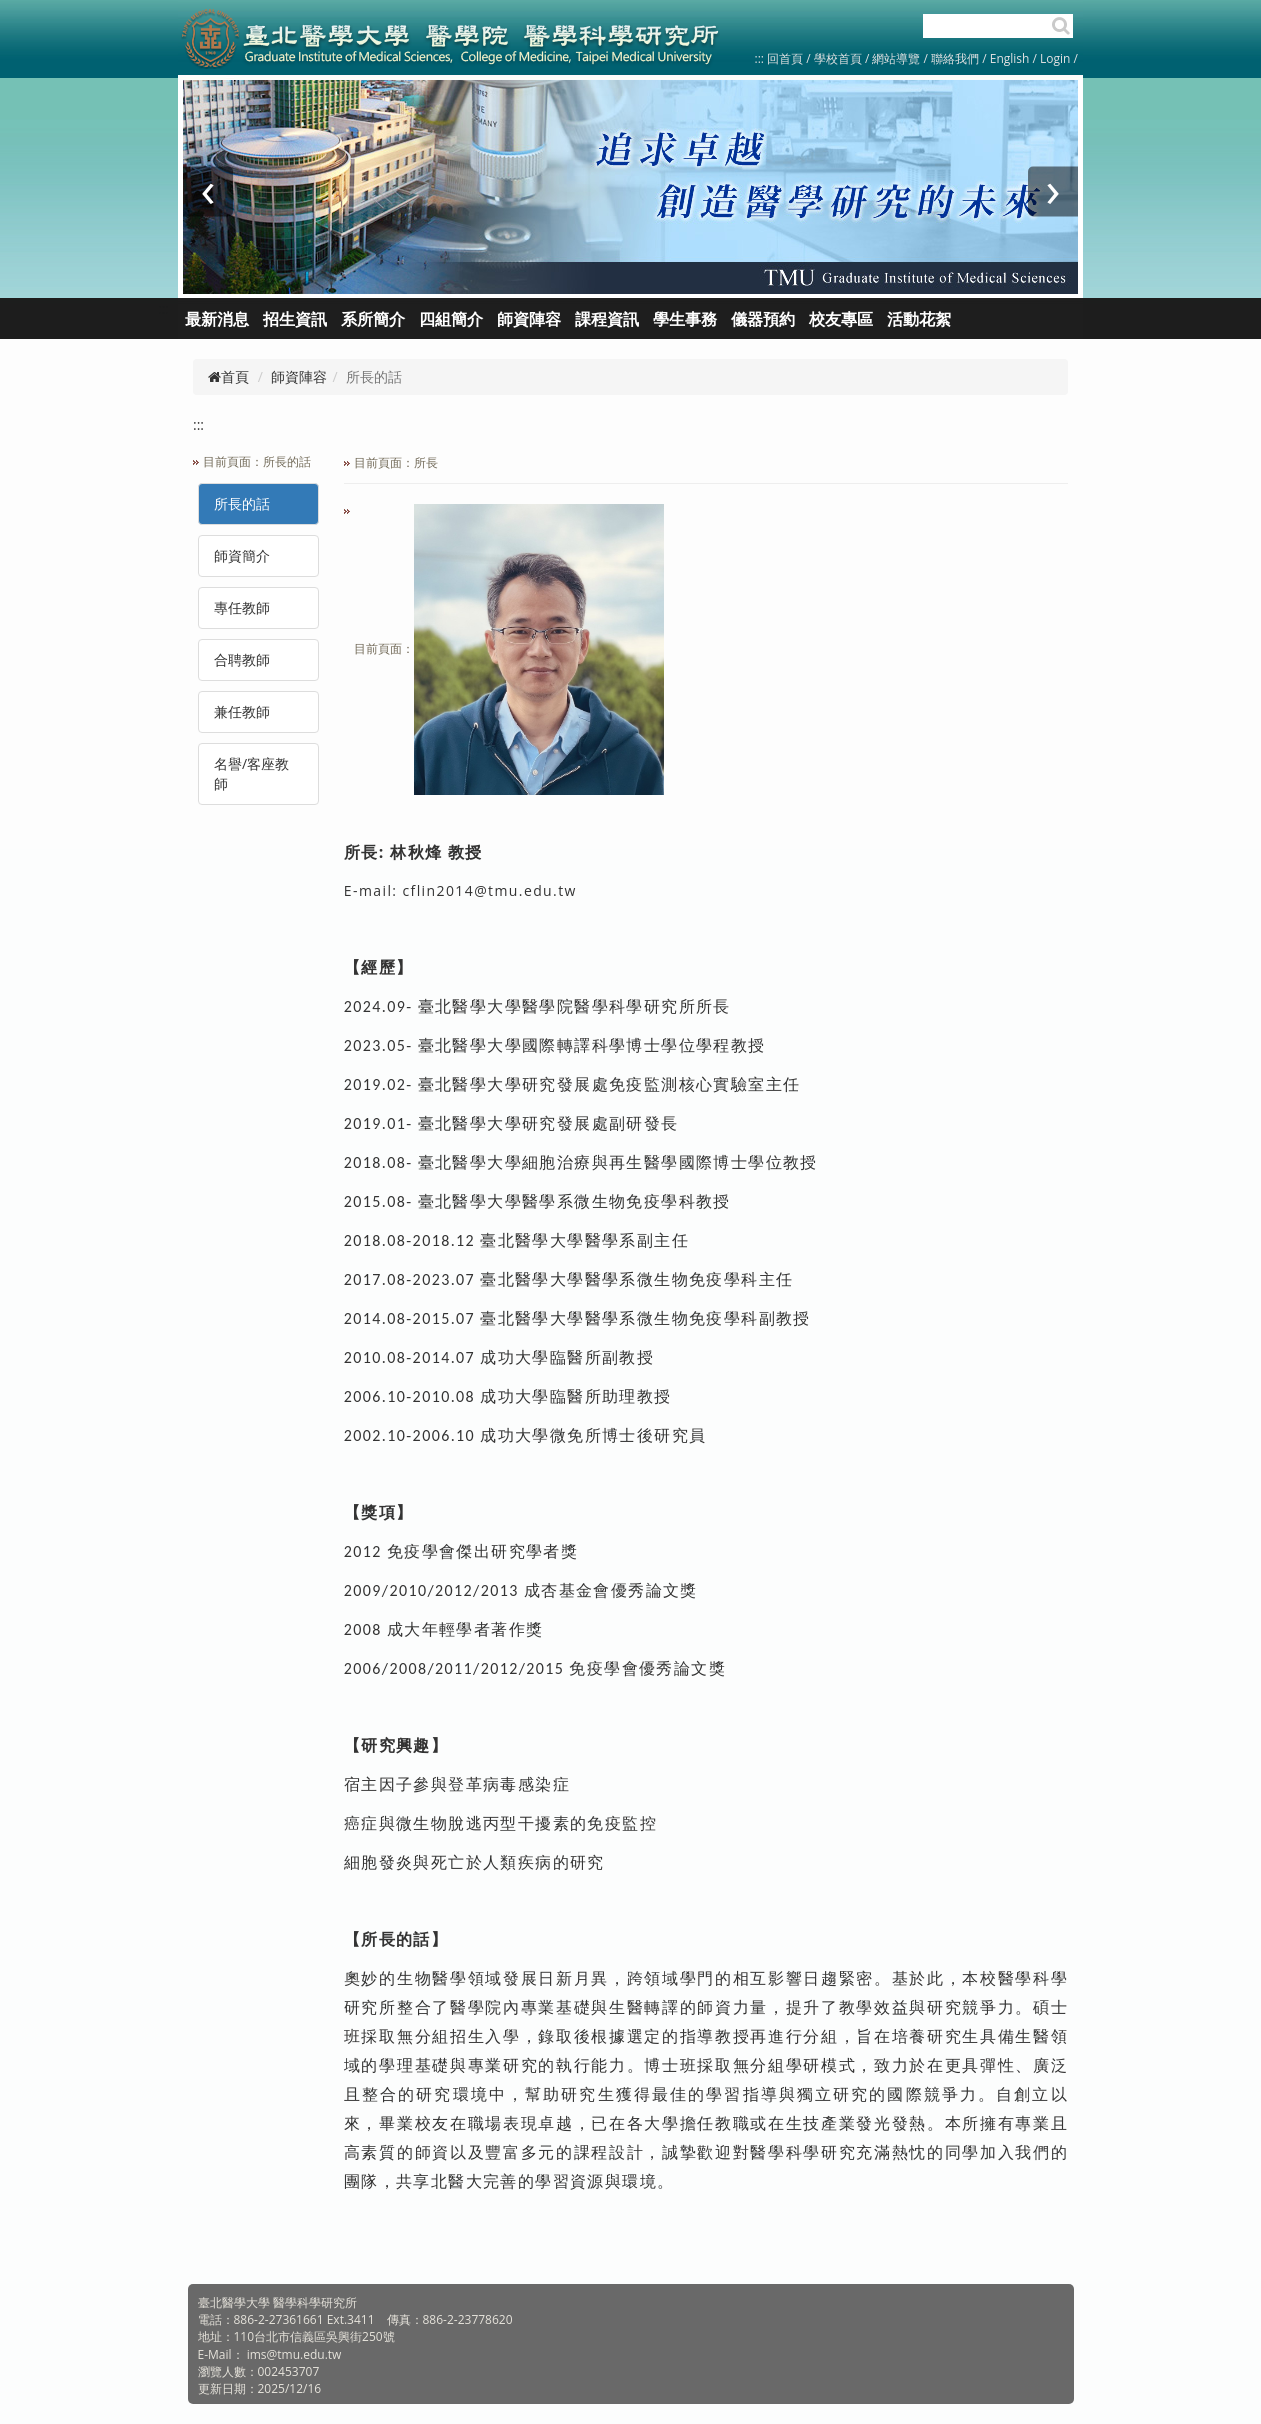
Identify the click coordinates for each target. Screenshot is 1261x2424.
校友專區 (841, 319)
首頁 (228, 376)
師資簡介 (242, 555)
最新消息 (217, 319)
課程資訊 (607, 319)
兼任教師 (242, 711)
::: (759, 58)
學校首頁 (839, 58)
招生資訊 (295, 319)
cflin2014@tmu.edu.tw (489, 890)
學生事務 (685, 319)
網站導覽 (896, 58)
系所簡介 (373, 319)
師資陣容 (299, 376)
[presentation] (208, 192)
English (1010, 58)
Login (1055, 58)
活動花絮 (919, 319)
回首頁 (785, 58)
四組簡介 (451, 319)
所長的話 (242, 503)
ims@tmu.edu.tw (294, 2354)
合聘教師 (242, 659)
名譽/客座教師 (251, 773)
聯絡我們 (955, 58)
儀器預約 (763, 319)
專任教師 (242, 607)
